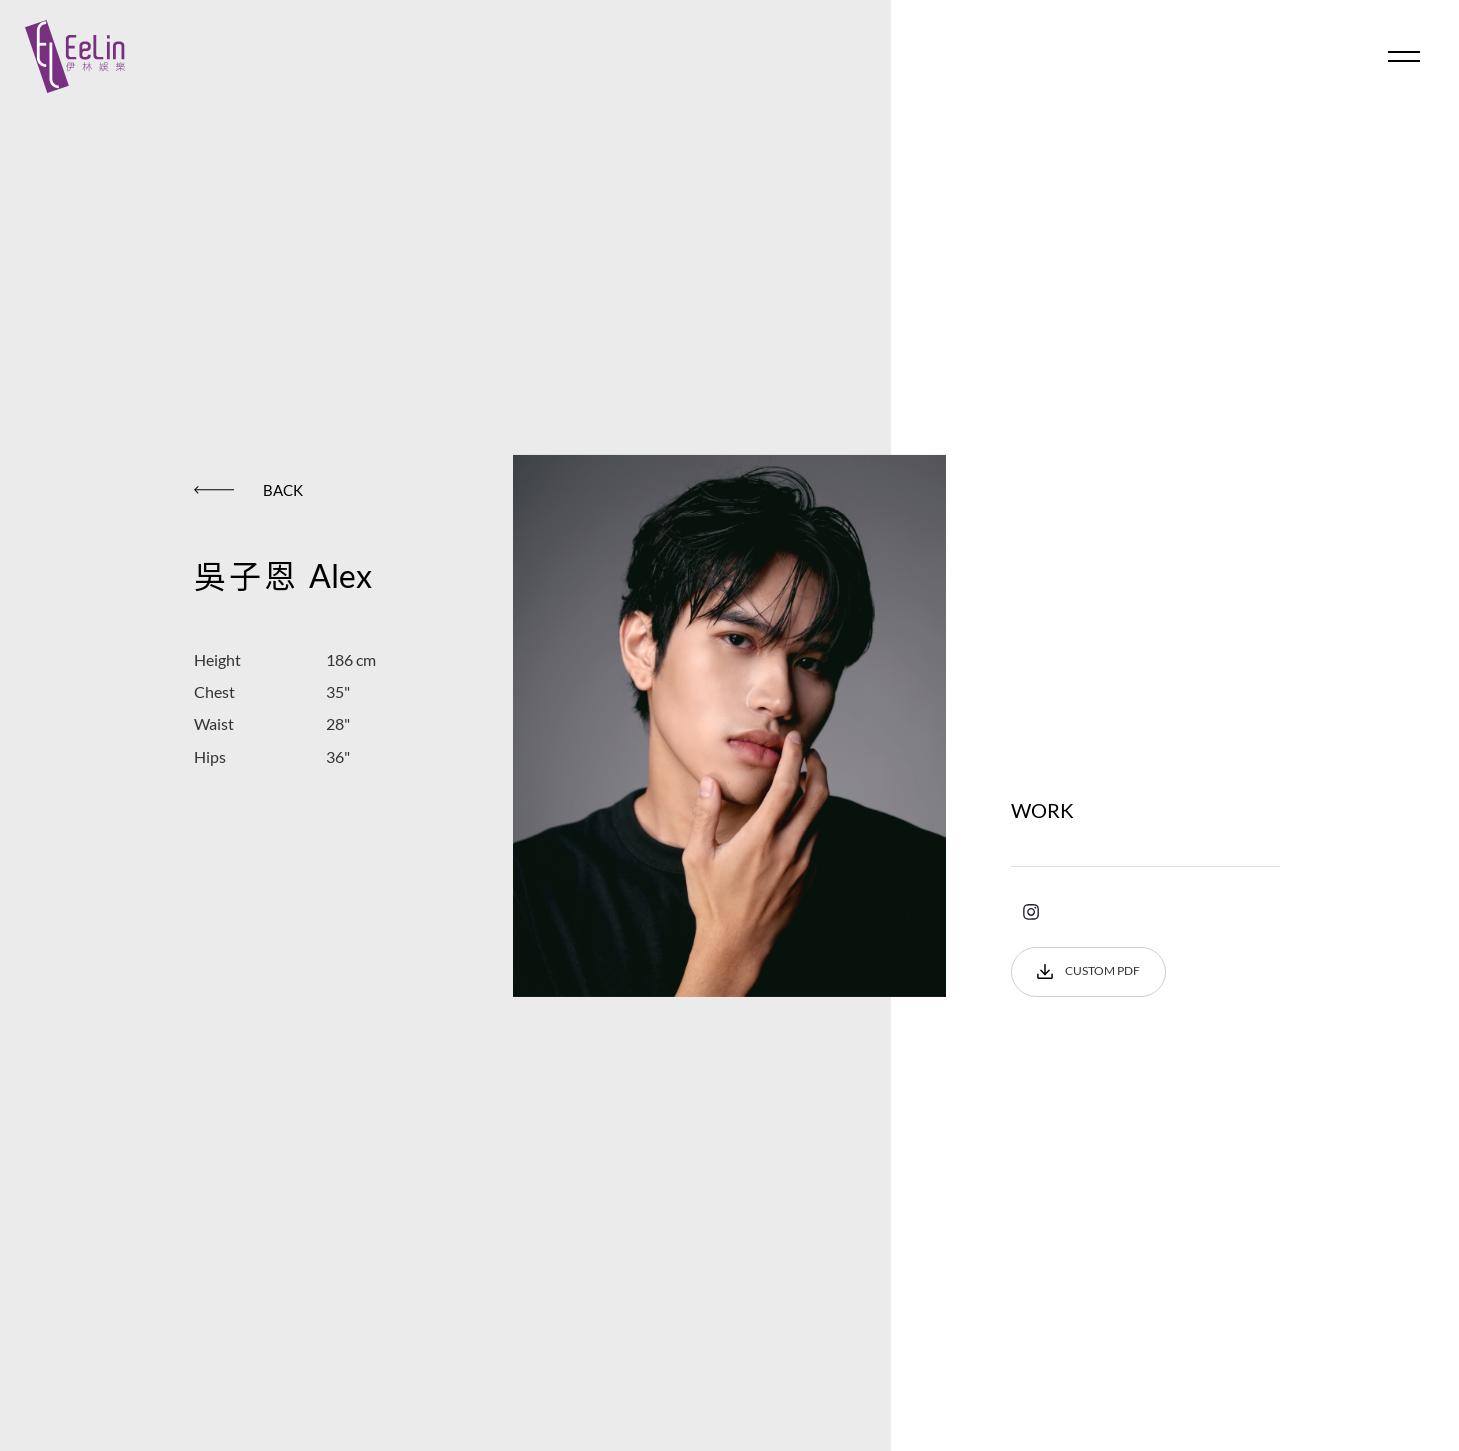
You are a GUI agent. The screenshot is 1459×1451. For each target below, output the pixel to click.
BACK (248, 489)
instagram (1031, 912)
